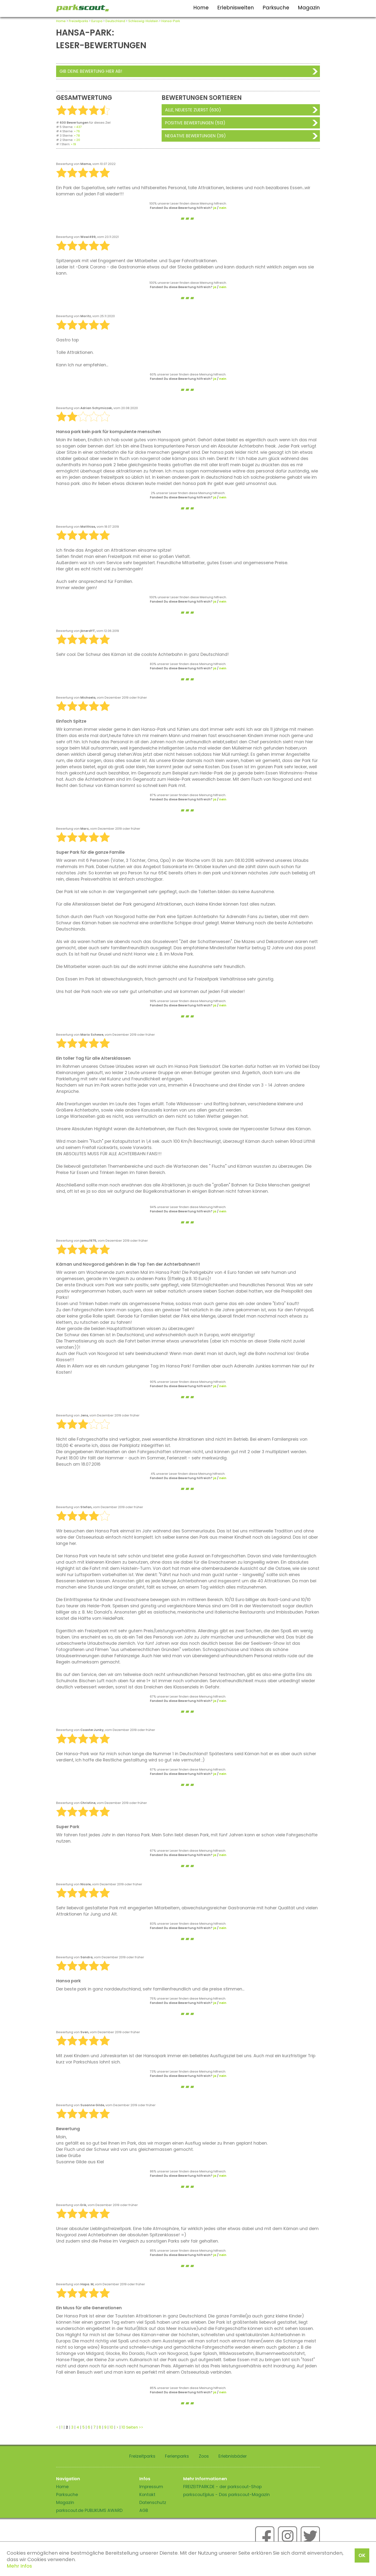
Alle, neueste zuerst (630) (193, 110)
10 (111, 2427)
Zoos (204, 2456)
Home (201, 7)
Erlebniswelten (235, 7)
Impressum (151, 2487)
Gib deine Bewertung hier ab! (90, 71)
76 (78, 131)
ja (214, 208)
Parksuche (276, 7)
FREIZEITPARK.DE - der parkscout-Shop (222, 2487)
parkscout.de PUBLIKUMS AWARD (89, 2510)
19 (74, 144)
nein (222, 208)
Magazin (309, 7)
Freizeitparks (78, 21)
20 (78, 140)
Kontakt (147, 2494)
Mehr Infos (19, 2566)
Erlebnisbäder (232, 2456)
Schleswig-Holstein (143, 21)
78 (78, 135)
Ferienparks (177, 2456)
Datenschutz (152, 2502)
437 (79, 127)
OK (361, 2555)
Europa (96, 21)
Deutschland (115, 21)
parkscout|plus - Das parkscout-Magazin (226, 2494)
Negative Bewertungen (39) (195, 136)
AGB (143, 2510)
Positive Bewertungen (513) (195, 123)
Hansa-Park (170, 21)
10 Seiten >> (132, 2427)
